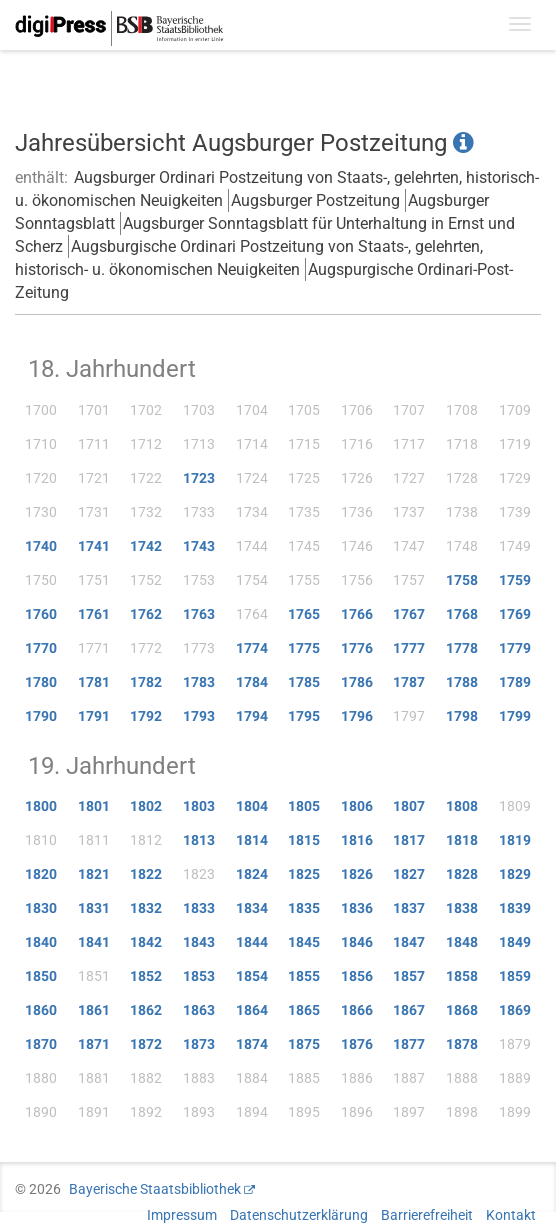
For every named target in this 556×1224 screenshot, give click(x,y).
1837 (409, 908)
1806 (357, 806)
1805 (304, 806)
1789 (515, 682)
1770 (41, 648)
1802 (146, 806)
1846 (357, 942)
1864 (252, 1010)
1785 (304, 682)
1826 (357, 874)
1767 (409, 614)
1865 (304, 1010)
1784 (252, 682)
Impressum (182, 1215)
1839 (515, 908)
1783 (199, 682)
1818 (462, 840)
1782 (146, 682)
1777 (409, 648)
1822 (146, 874)
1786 (357, 682)
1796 (357, 716)
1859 (515, 976)
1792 (146, 716)
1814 (252, 840)
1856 (357, 976)
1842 (146, 942)
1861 (94, 1010)
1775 (304, 648)
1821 (94, 874)
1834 (252, 908)
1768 (462, 614)
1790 (41, 716)
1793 (199, 716)
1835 (304, 908)
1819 (515, 840)
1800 (41, 806)
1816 (357, 840)
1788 (462, 682)
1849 (515, 942)
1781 (94, 682)
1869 (515, 1010)
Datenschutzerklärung (299, 1215)
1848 (462, 942)
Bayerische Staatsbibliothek (155, 1189)
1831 (94, 908)
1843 (199, 942)
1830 (41, 908)
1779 (515, 648)
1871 (94, 1044)
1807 (409, 806)
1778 (462, 648)
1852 (146, 976)
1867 (409, 1010)
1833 (199, 908)
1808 (462, 806)
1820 (41, 874)
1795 (304, 716)
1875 (304, 1044)
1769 (515, 614)
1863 (199, 1010)
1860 (41, 1010)
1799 (515, 716)
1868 (462, 1010)
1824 (252, 874)
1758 (462, 580)
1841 (94, 942)
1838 (462, 908)
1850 (41, 976)
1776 (357, 648)
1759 (515, 580)
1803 (199, 806)
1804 (252, 806)
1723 (199, 478)
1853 (199, 976)
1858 (462, 976)
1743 (199, 546)
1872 (146, 1044)
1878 (462, 1044)
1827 (409, 874)
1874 (252, 1044)
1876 (357, 1044)
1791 (94, 716)
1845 (304, 942)
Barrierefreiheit (427, 1215)
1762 (146, 614)
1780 (41, 682)
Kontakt (511, 1215)
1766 (357, 614)
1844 (252, 942)
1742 (146, 546)
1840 (41, 942)
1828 (462, 874)
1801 (94, 806)
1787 (409, 682)
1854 (252, 976)
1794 (252, 716)
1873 (199, 1044)
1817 (409, 840)
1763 (199, 614)
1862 (146, 1010)
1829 (515, 874)
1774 (252, 648)
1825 (304, 874)
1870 (41, 1044)
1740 (41, 546)
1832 (146, 908)
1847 (409, 942)
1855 (304, 976)
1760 (41, 614)
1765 (304, 614)
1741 (94, 546)
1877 (409, 1044)
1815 (304, 840)
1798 (462, 716)
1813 (199, 840)
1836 (357, 908)
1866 (357, 1010)
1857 (409, 976)
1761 (94, 614)
